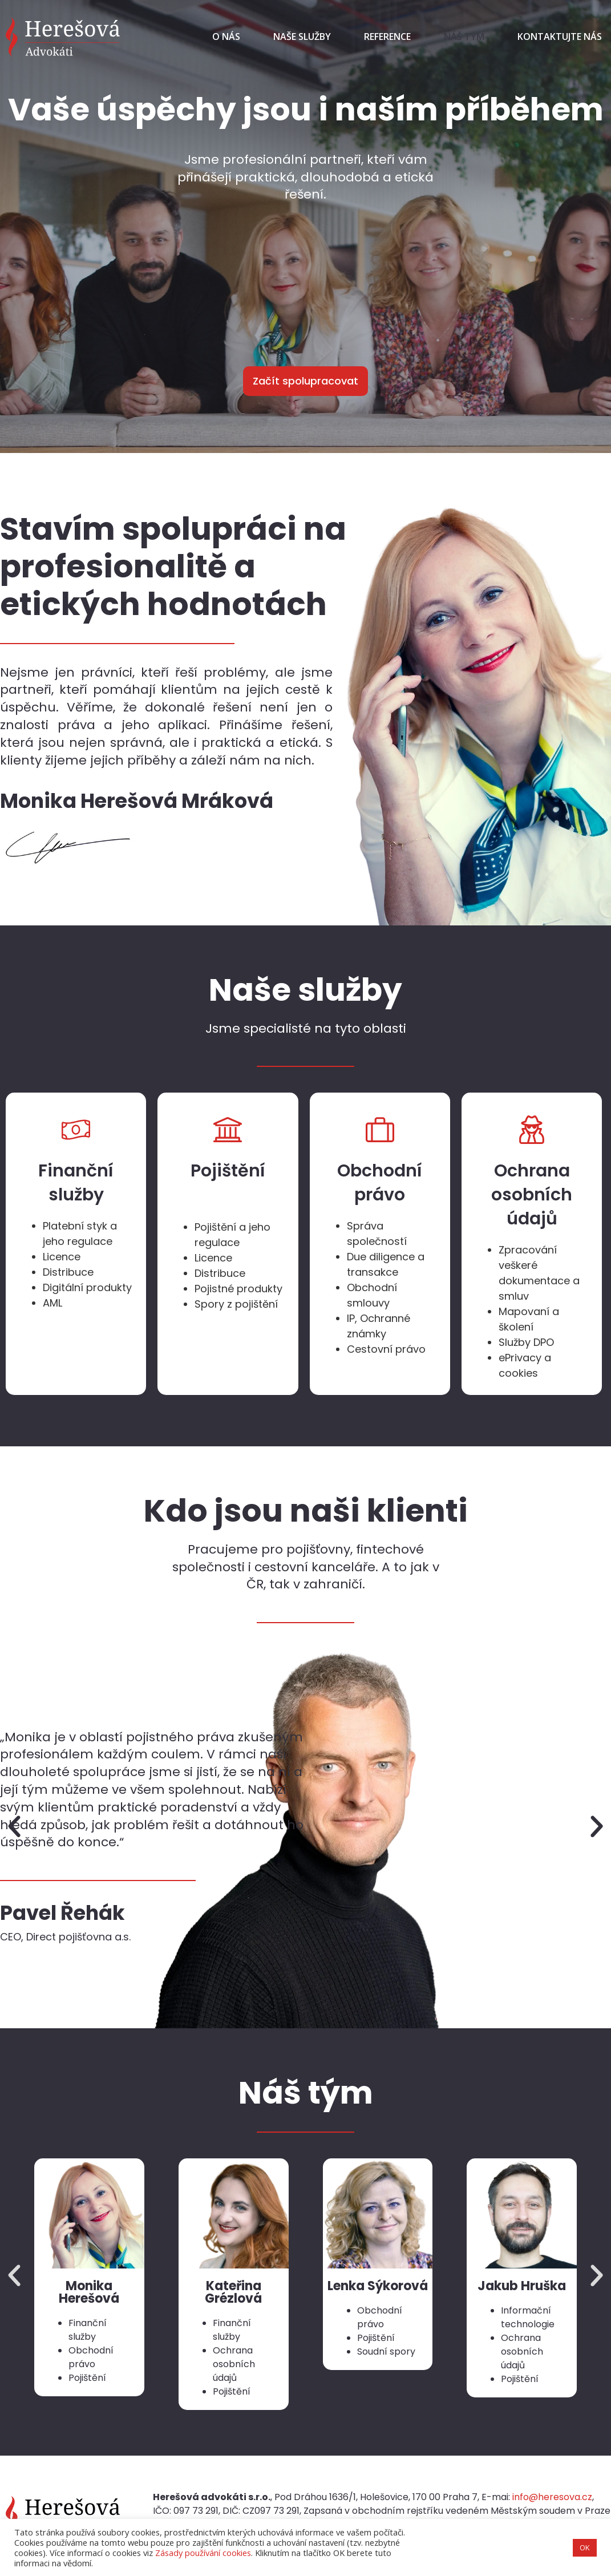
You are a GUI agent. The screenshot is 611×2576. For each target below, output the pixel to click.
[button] (14, 1827)
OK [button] (585, 2547)
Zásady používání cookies (203, 2552)
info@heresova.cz (552, 2497)
